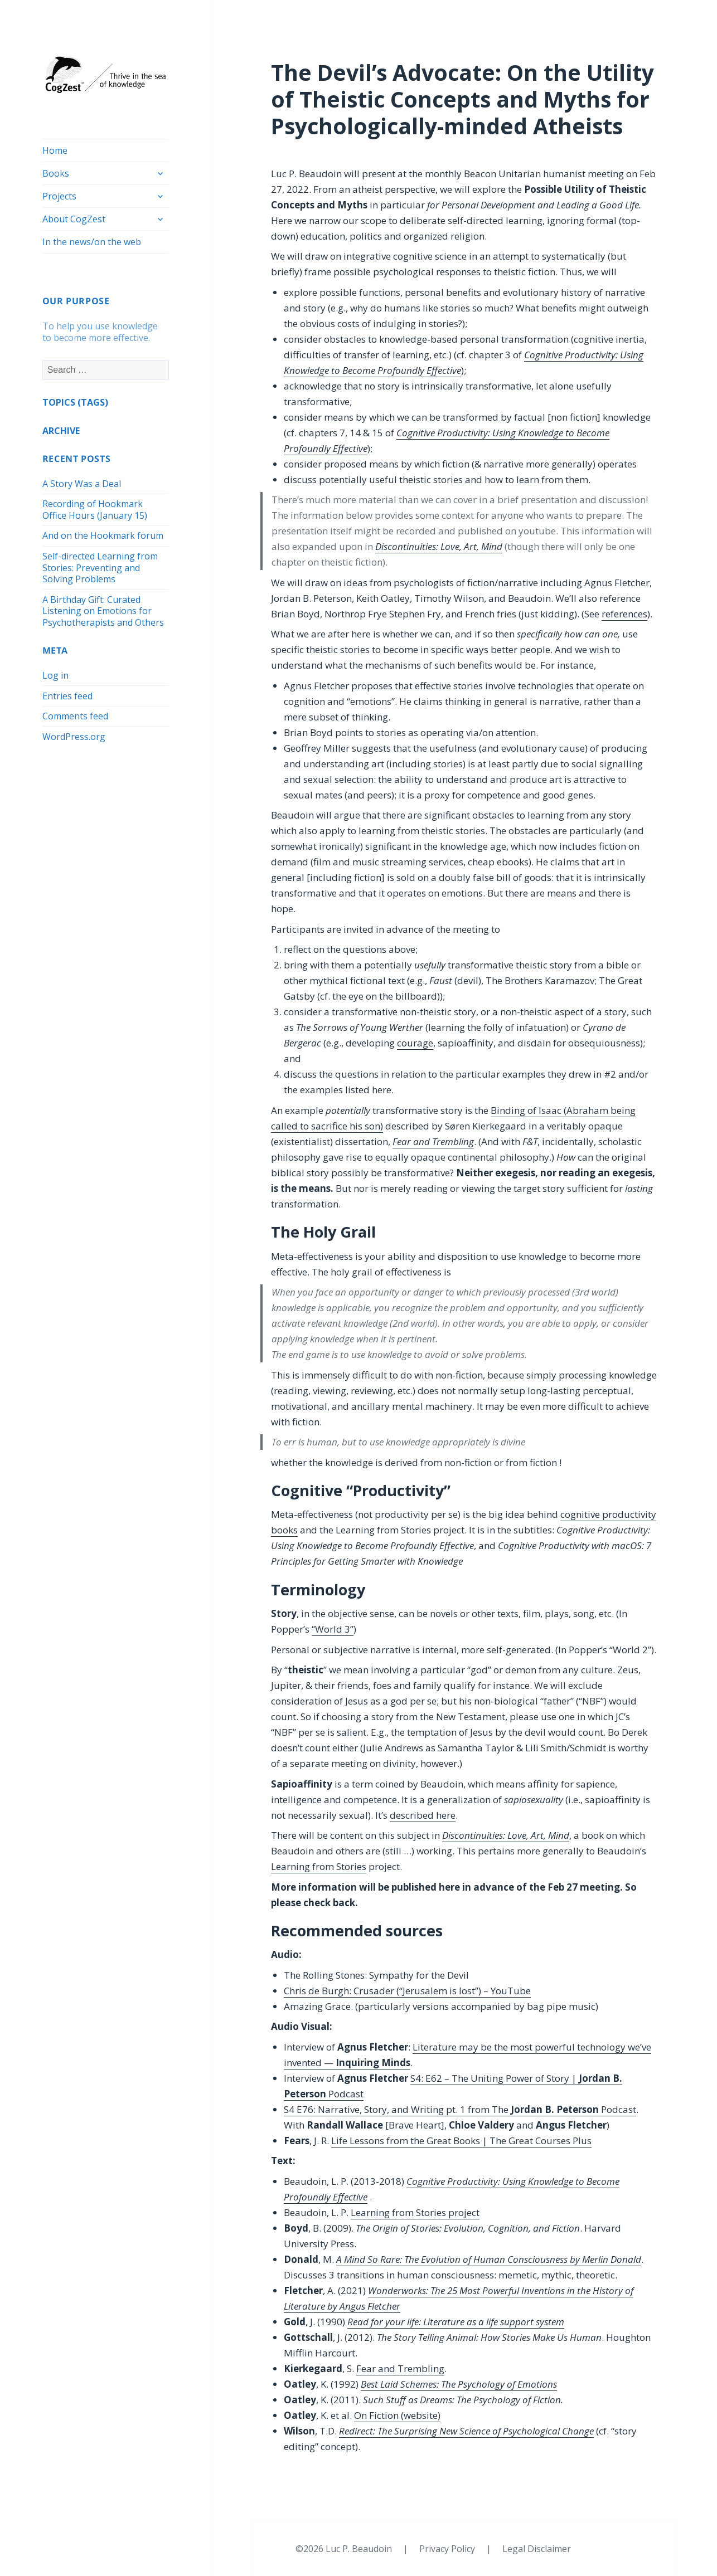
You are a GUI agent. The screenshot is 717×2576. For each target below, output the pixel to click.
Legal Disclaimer (536, 2549)
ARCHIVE (61, 431)
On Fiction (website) (397, 2415)
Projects (59, 196)
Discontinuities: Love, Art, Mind (438, 546)
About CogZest (73, 219)
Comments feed (75, 716)
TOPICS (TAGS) (75, 402)
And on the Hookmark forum (102, 535)
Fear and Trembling (400, 2368)
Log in (55, 675)
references (624, 613)
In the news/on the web (91, 242)
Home (54, 150)
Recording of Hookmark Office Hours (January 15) (94, 510)
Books (55, 173)
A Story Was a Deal (81, 484)
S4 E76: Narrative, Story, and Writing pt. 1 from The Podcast (460, 2109)
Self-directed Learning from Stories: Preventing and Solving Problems (100, 567)
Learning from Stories (318, 1866)
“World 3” (332, 1629)
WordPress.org (73, 737)
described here (423, 1815)
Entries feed (67, 696)
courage (415, 1042)
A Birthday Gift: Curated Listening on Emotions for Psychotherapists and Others (103, 611)
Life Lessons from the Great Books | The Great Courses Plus (461, 2140)
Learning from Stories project (415, 2212)
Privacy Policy (448, 2549)
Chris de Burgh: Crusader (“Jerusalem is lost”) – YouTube (407, 1990)
